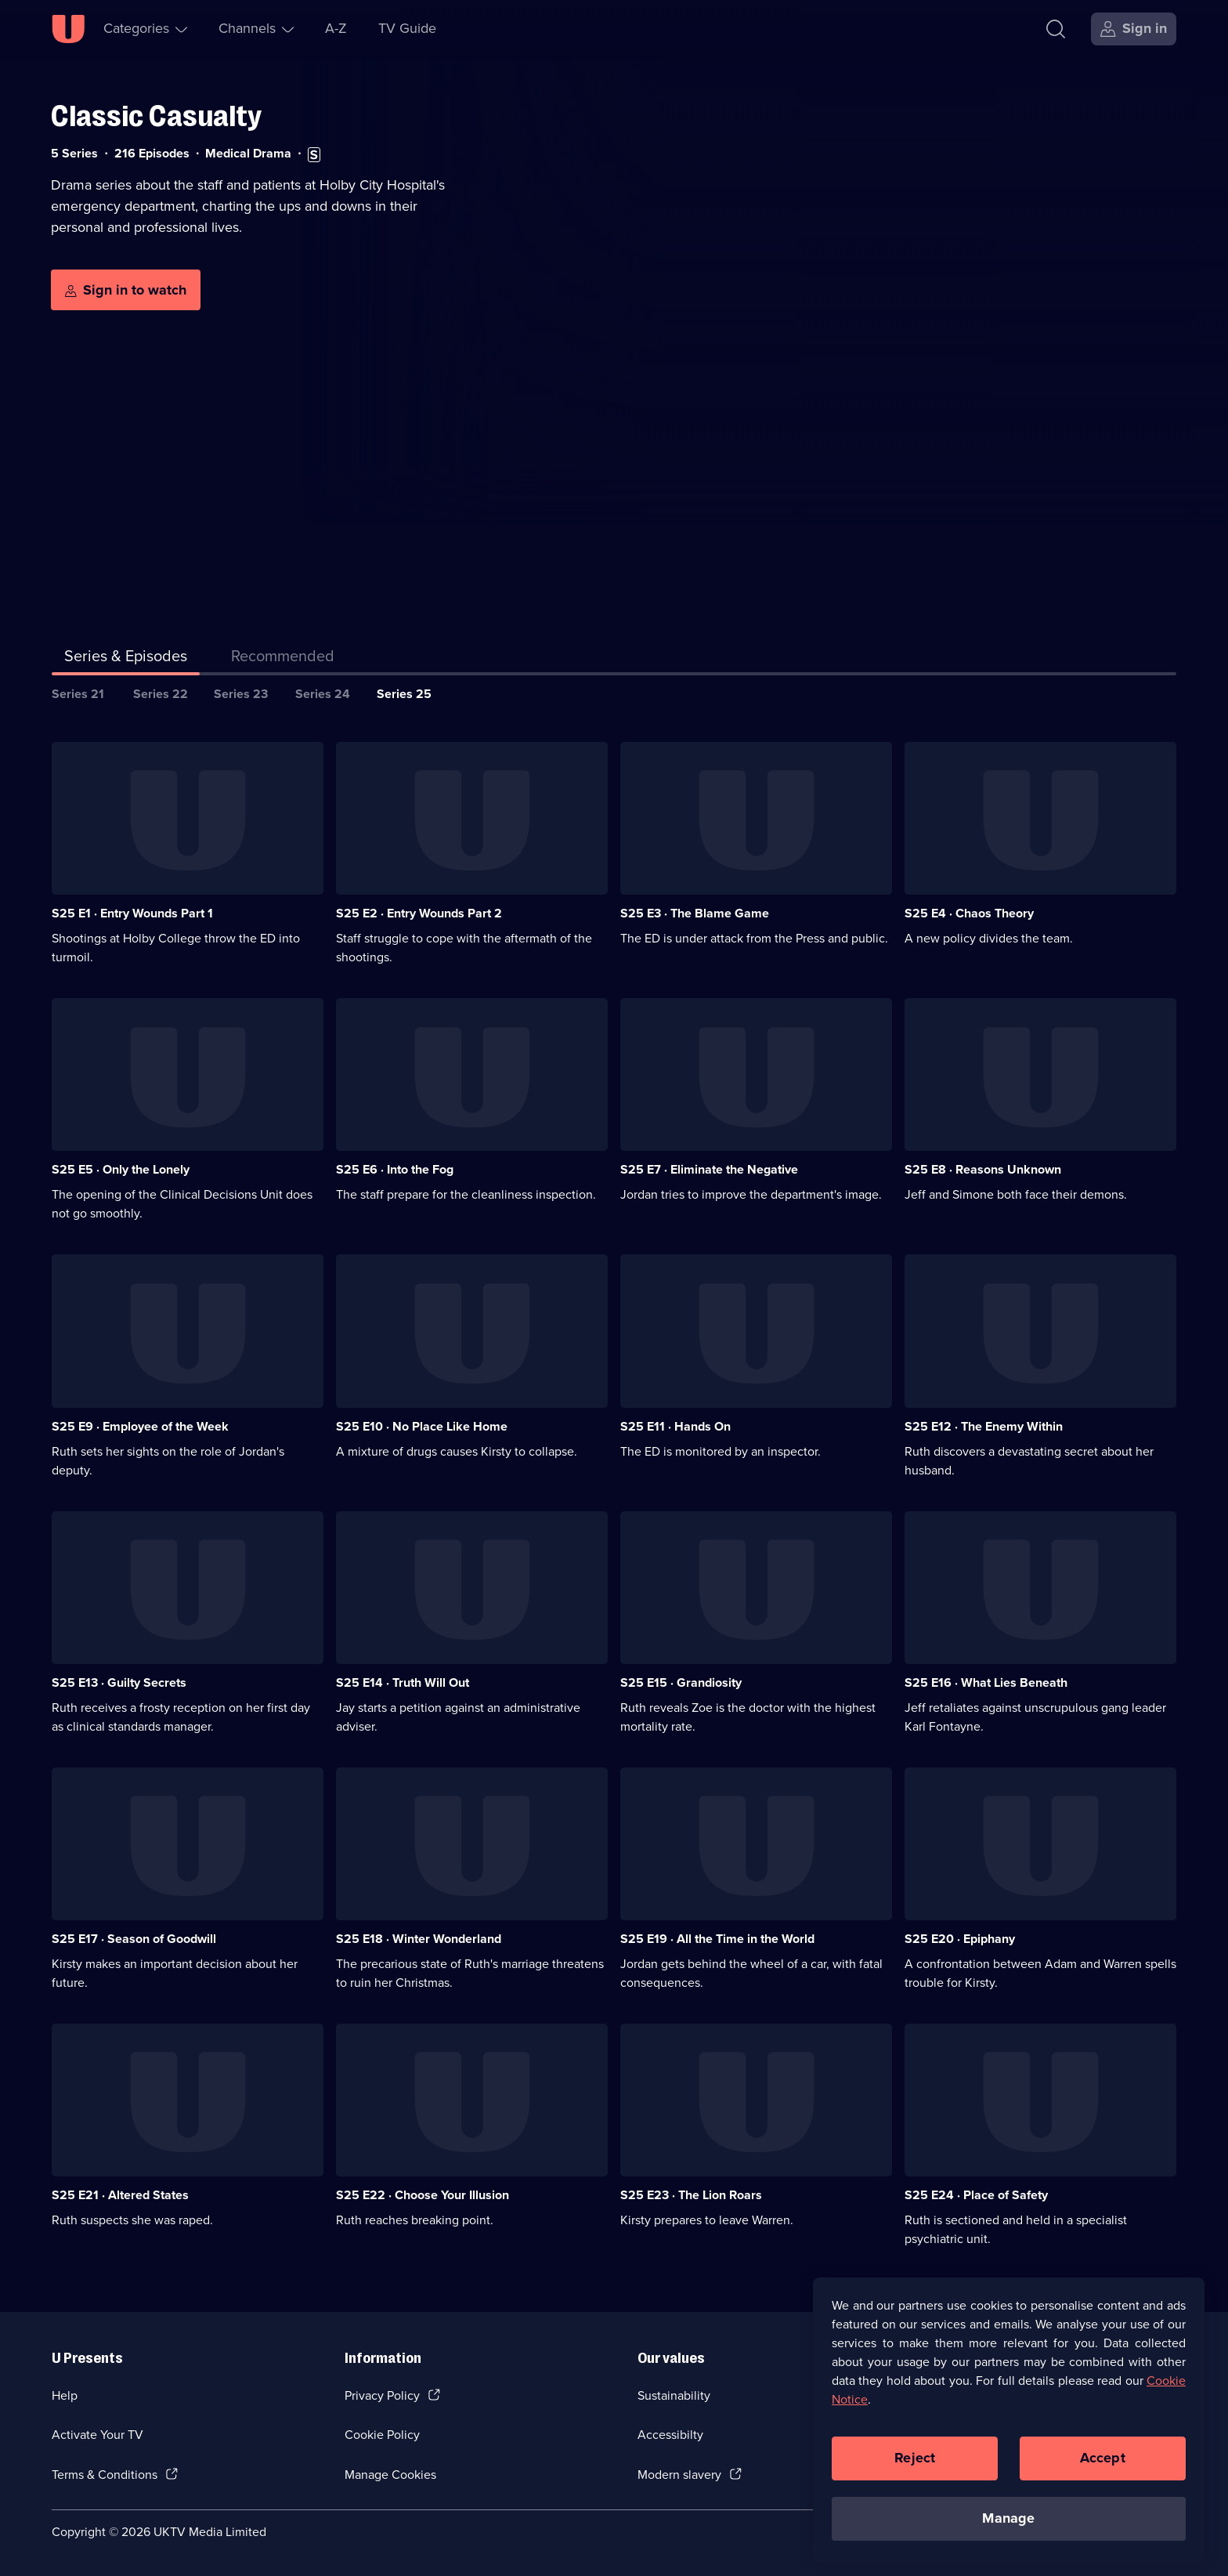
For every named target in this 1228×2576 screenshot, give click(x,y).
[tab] (283, 659)
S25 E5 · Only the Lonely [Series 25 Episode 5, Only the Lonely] (121, 1169)
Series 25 (404, 694)
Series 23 (241, 694)
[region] (1009, 2432)
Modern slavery (679, 2475)
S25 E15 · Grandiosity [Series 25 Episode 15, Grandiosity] (681, 1682)
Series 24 (322, 694)
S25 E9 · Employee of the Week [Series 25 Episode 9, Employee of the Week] (140, 1426)
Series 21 (78, 694)
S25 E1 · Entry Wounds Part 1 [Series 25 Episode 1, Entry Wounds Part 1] (132, 913)
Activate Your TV (97, 2435)
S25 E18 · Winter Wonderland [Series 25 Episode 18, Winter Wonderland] (418, 1939)
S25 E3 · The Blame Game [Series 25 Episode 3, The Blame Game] (694, 913)
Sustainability (673, 2395)
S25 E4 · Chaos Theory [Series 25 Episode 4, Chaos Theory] (969, 913)
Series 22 (160, 694)
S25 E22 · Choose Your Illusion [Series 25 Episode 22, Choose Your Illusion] (422, 2195)
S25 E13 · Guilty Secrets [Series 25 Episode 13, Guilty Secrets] (119, 1682)
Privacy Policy (382, 2395)
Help (65, 2395)
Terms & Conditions (104, 2475)
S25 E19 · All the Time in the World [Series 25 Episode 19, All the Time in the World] (717, 1939)
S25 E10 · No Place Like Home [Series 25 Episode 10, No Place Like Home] (421, 1426)
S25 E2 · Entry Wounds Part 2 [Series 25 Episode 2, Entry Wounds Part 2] (419, 913)
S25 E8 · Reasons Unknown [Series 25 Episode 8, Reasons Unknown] (983, 1169)
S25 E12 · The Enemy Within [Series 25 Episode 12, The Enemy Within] (984, 1426)
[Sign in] (1133, 29)
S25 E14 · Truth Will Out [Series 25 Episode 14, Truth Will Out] (402, 1682)
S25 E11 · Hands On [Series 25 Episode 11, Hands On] (675, 1426)
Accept (1102, 2470)
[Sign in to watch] (125, 290)
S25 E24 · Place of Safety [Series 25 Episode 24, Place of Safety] (976, 2195)
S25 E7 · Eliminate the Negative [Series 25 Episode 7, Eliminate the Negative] (709, 1169)
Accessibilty (670, 2435)
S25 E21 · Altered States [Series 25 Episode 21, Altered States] (120, 2195)
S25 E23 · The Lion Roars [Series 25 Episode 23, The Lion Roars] (691, 2195)
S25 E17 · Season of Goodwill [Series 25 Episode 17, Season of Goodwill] (134, 1939)
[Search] (1055, 29)
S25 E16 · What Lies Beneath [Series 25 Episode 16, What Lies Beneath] (986, 1682)
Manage (1008, 2530)
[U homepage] (68, 29)
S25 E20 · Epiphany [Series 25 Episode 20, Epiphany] (960, 1939)
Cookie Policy (382, 2435)
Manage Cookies (390, 2475)
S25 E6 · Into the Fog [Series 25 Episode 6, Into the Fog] (394, 1169)
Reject (914, 2470)
